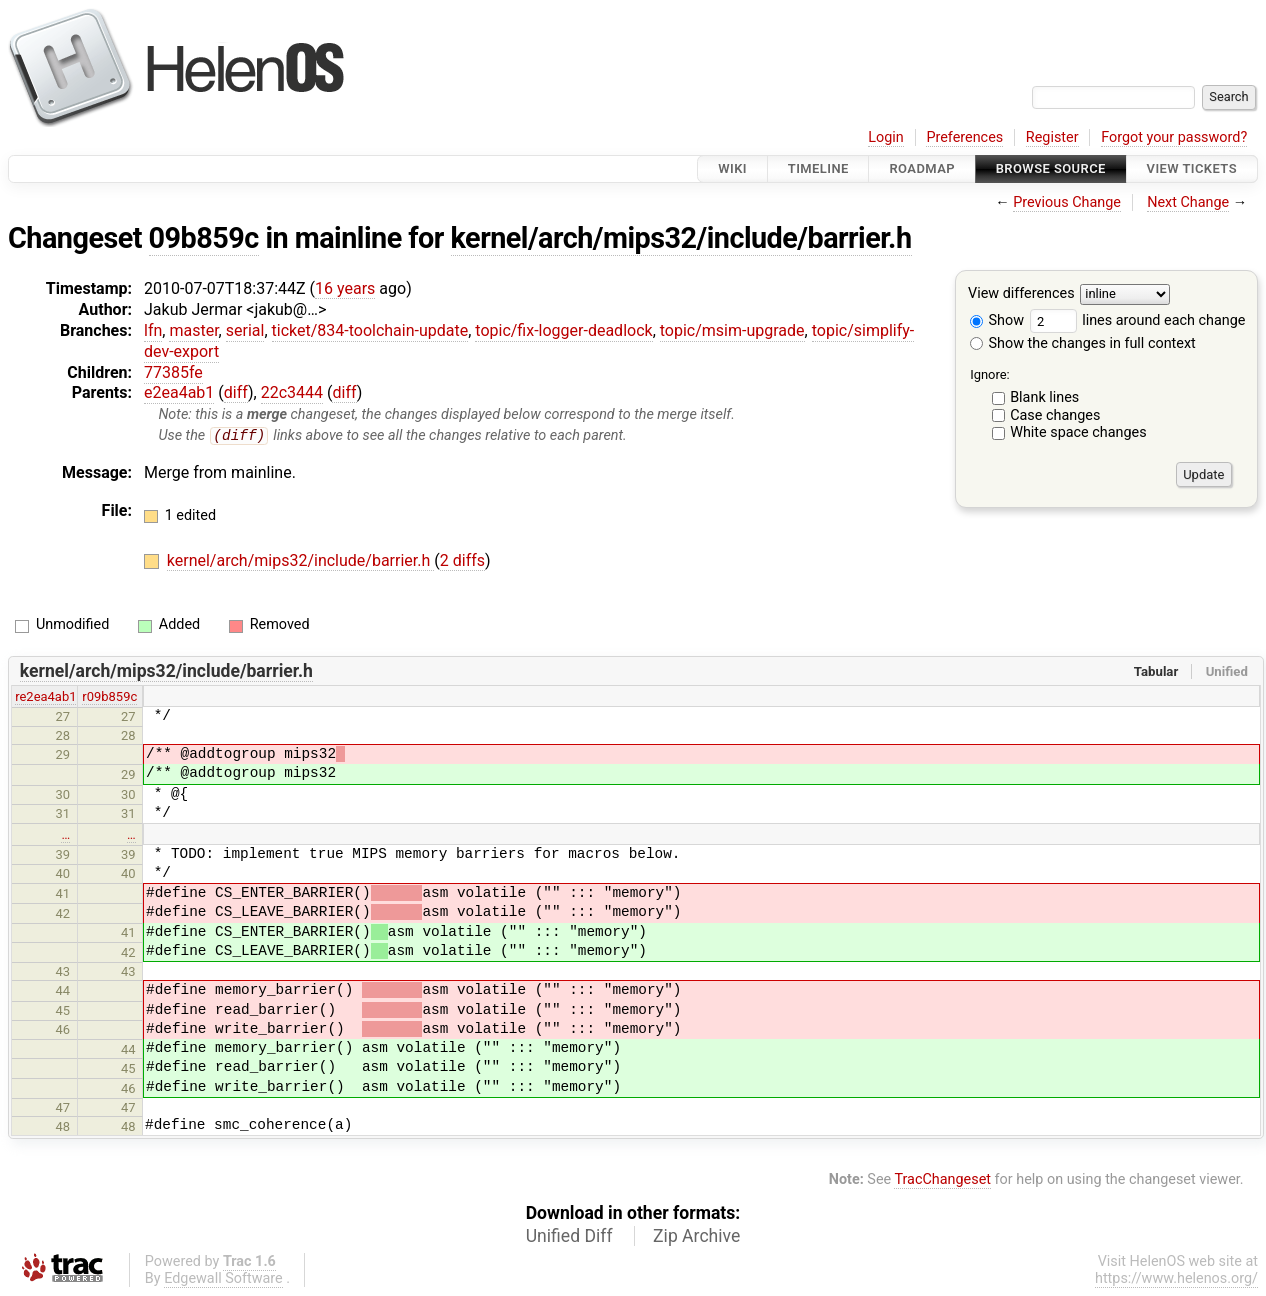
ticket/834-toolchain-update (370, 330)
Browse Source (1051, 168)
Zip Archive (696, 1237)
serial (245, 330)
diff (236, 392)
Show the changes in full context (1083, 343)
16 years (345, 288)
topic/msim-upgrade (732, 330)
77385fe (173, 372)
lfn (153, 330)
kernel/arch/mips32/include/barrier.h (681, 238)
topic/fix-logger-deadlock (563, 330)
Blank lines (1044, 397)
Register (1052, 137)
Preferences (964, 137)
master (193, 330)
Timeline (818, 168)
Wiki (732, 168)
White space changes (1078, 432)
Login (886, 137)
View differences (1021, 294)
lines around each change (1138, 320)
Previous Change (1067, 202)
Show (997, 320)
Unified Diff (569, 1237)
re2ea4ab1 (45, 697)
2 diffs (462, 561)
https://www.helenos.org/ (1176, 1279)
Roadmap (922, 168)
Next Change (1188, 202)
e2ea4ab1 (179, 392)
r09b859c (109, 697)
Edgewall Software (223, 1279)
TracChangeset (942, 1180)
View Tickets (1192, 168)
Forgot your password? (1174, 137)
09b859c (204, 238)
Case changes (1055, 415)
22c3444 (292, 392)
